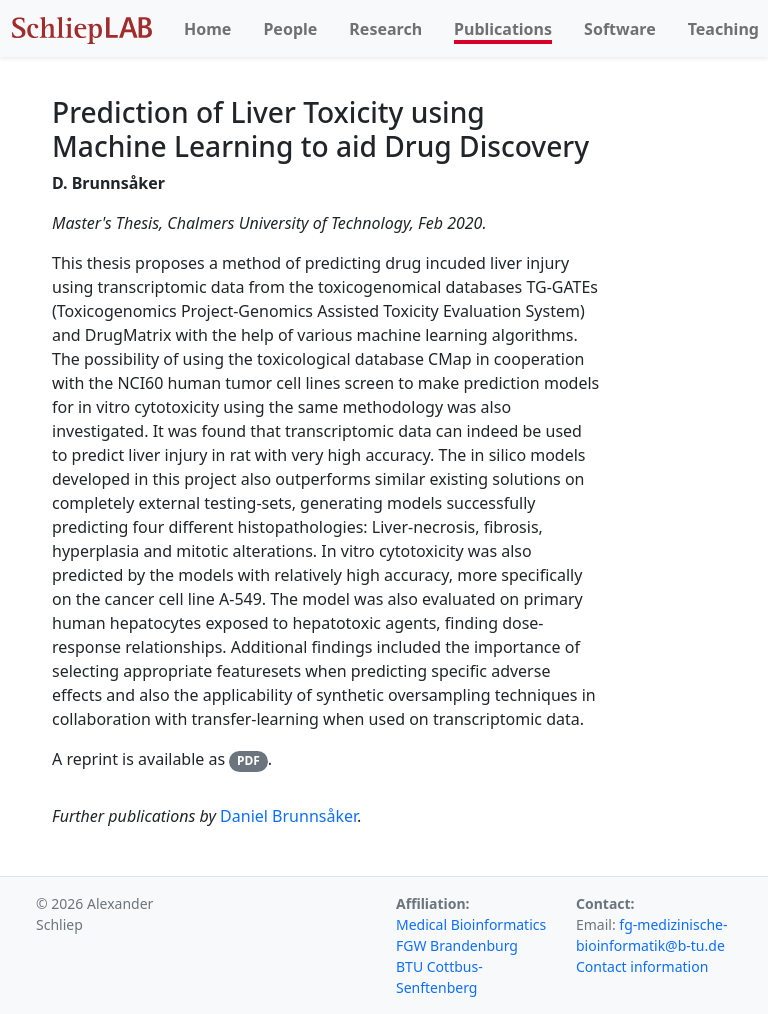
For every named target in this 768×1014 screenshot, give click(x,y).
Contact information (642, 966)
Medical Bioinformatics (471, 924)
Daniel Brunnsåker (288, 816)
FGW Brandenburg (457, 945)
